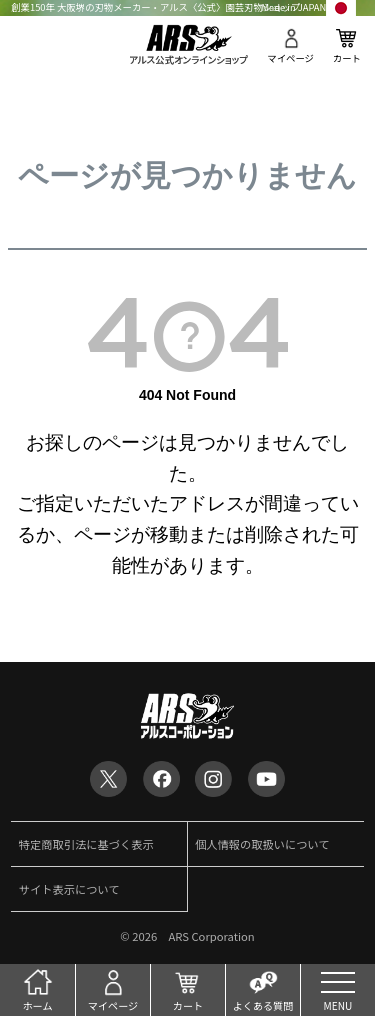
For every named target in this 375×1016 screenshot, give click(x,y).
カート (347, 58)
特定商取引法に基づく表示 (86, 844)
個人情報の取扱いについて (262, 844)
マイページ (290, 58)
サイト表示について (69, 889)
